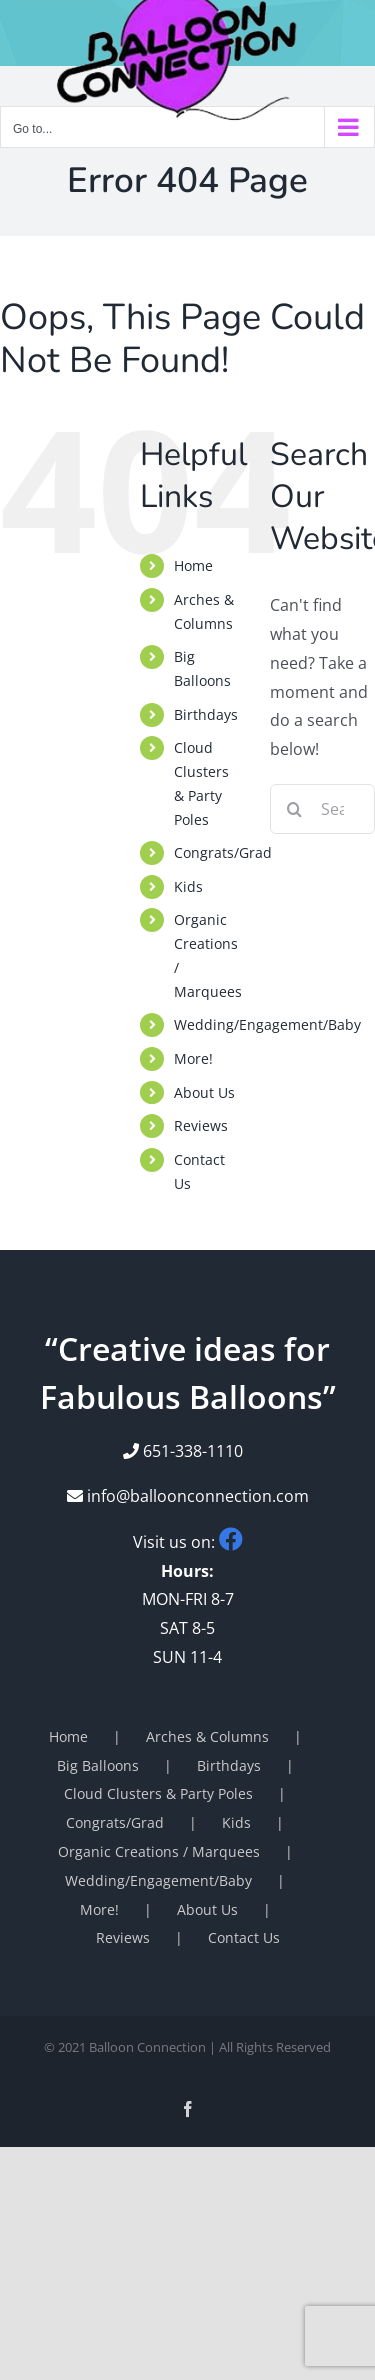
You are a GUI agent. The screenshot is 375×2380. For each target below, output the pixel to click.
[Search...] (322, 809)
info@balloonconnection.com (188, 1496)
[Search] (295, 809)
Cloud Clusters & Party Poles (158, 1793)
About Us (204, 1092)
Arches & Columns (207, 1736)
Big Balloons (98, 1765)
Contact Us (244, 1937)
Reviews (201, 1125)
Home (193, 565)
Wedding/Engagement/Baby (267, 1024)
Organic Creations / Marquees (159, 1851)
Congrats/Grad (223, 852)
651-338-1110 (193, 1451)
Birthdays (206, 714)
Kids (188, 886)
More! (193, 1058)
